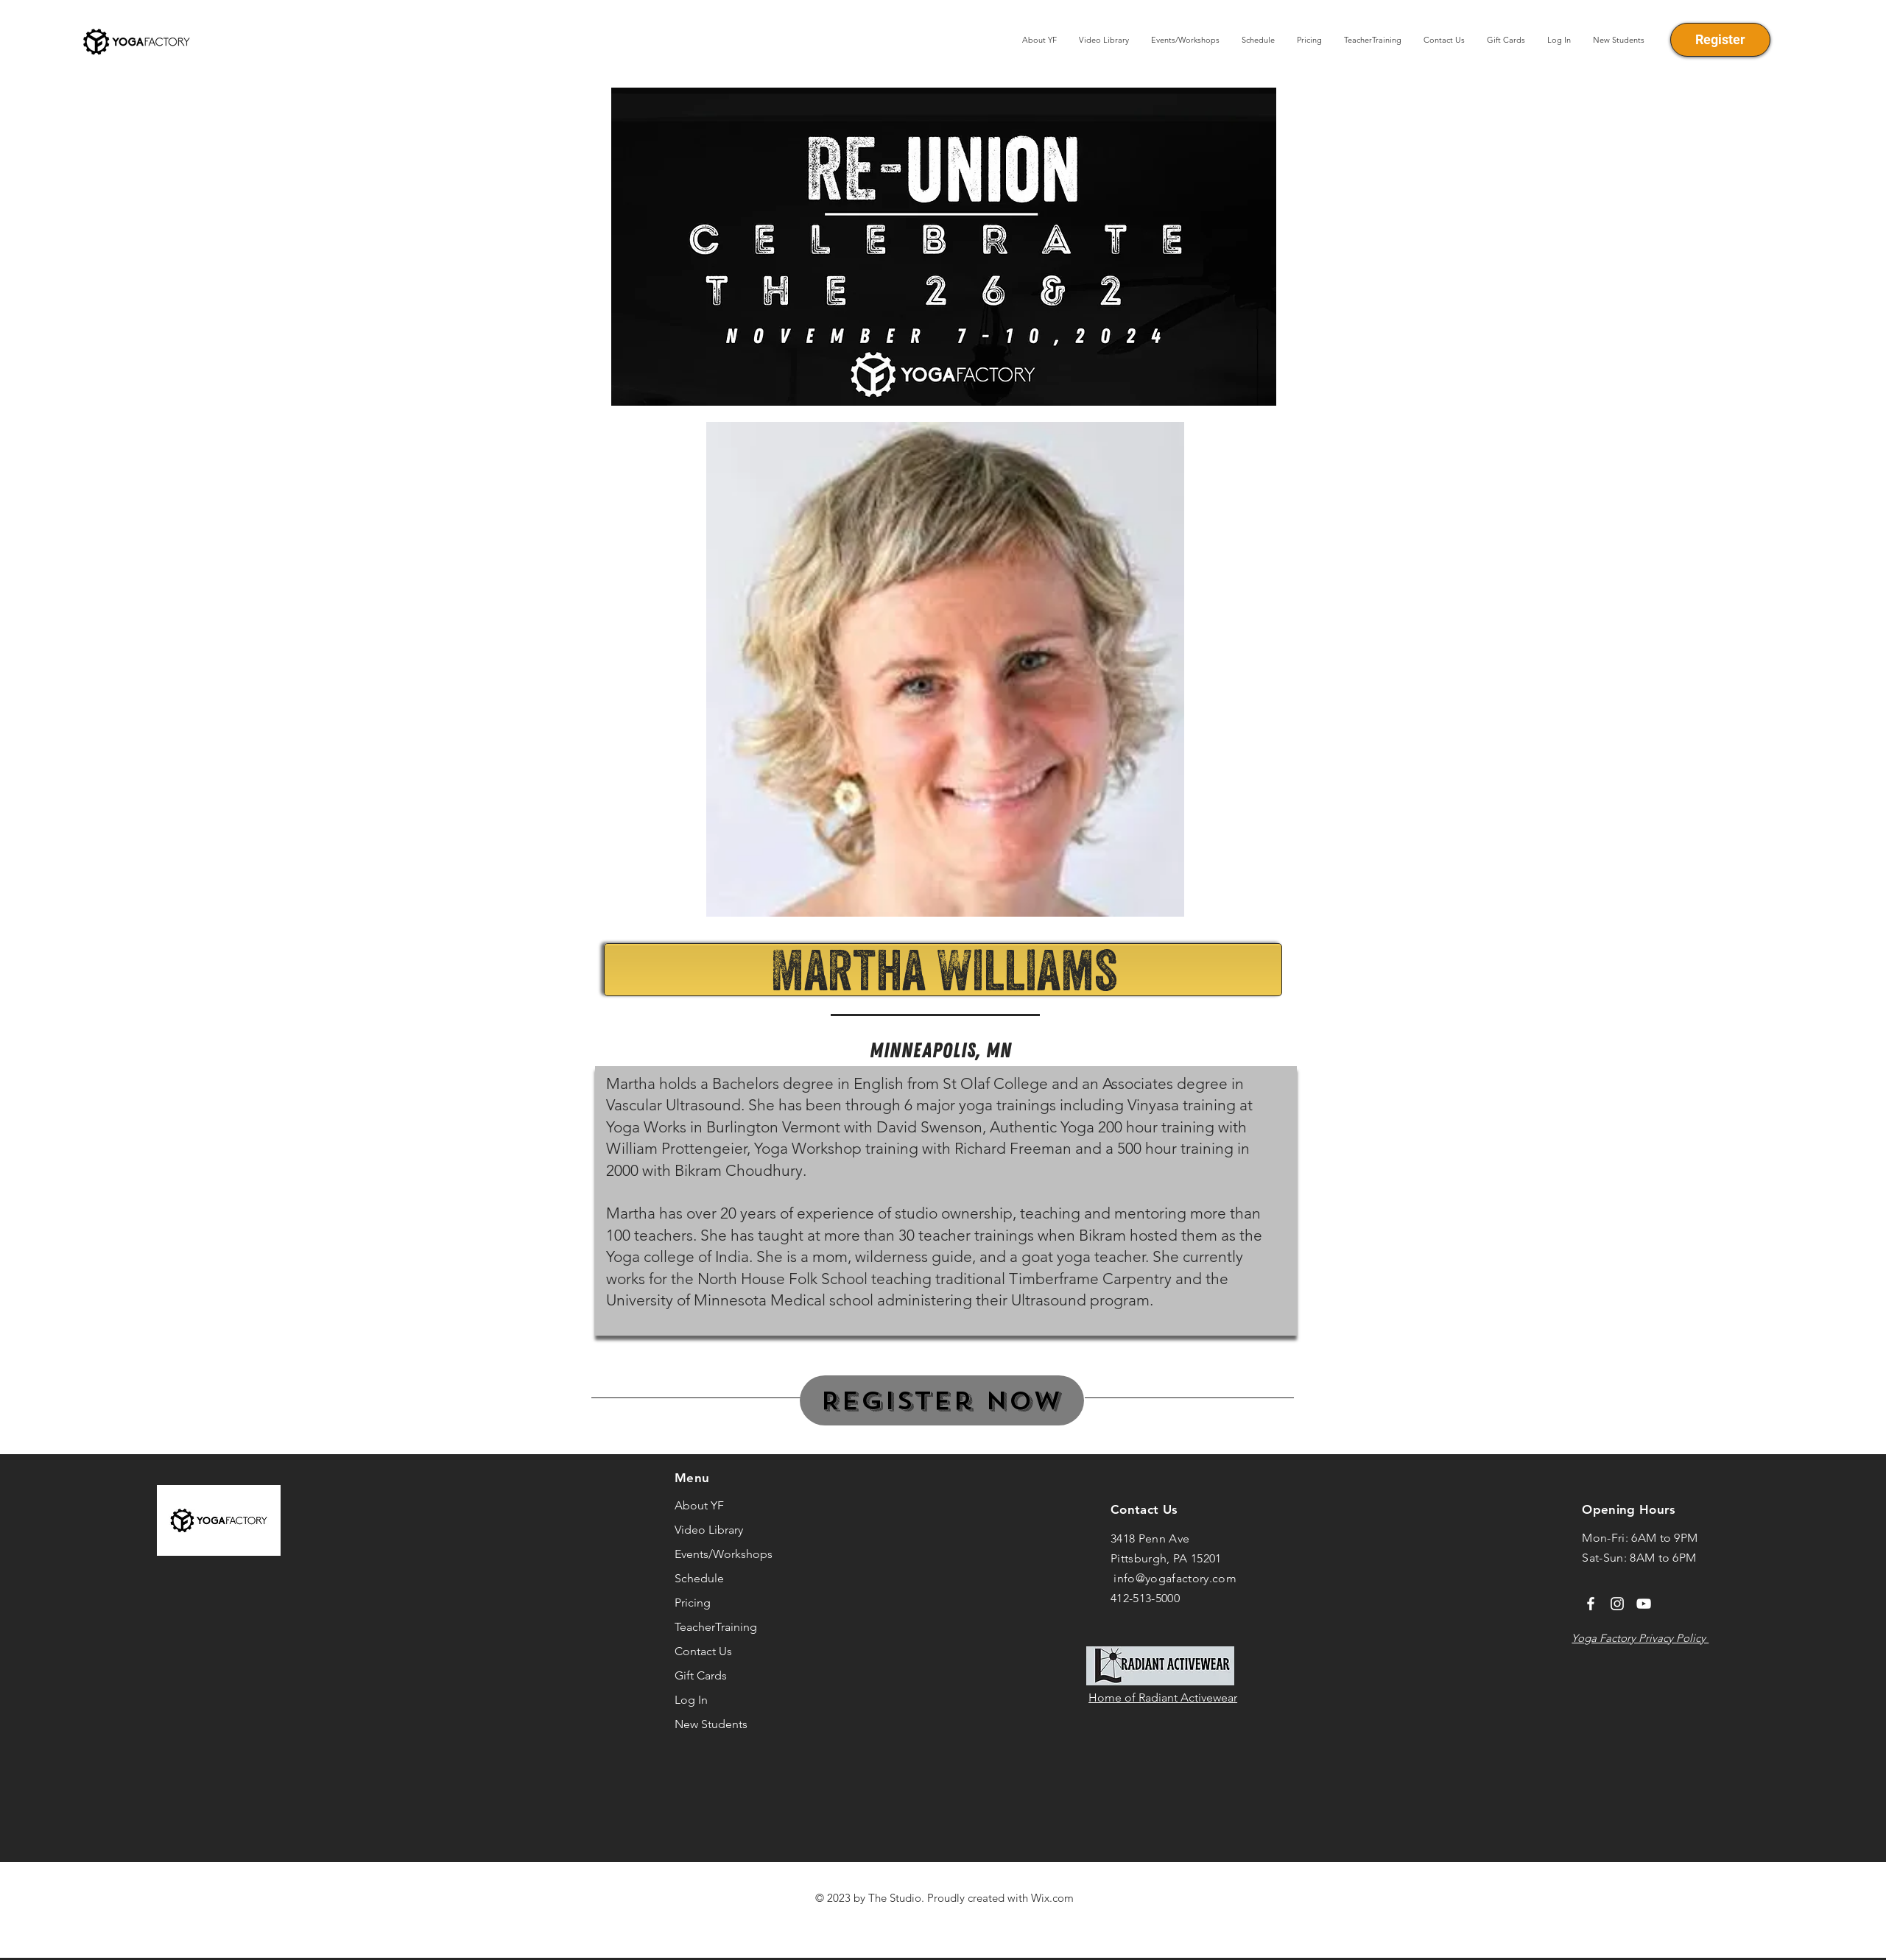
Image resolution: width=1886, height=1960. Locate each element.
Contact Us (703, 1651)
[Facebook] (1591, 1603)
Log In (691, 1700)
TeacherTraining (716, 1627)
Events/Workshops (724, 1554)
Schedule (699, 1578)
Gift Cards (701, 1675)
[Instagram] (1617, 1603)
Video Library (709, 1530)
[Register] (1720, 40)
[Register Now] (942, 1400)
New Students (711, 1724)
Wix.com (1052, 1898)
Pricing (693, 1603)
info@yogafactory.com (1174, 1578)
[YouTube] (1644, 1603)
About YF (699, 1505)
